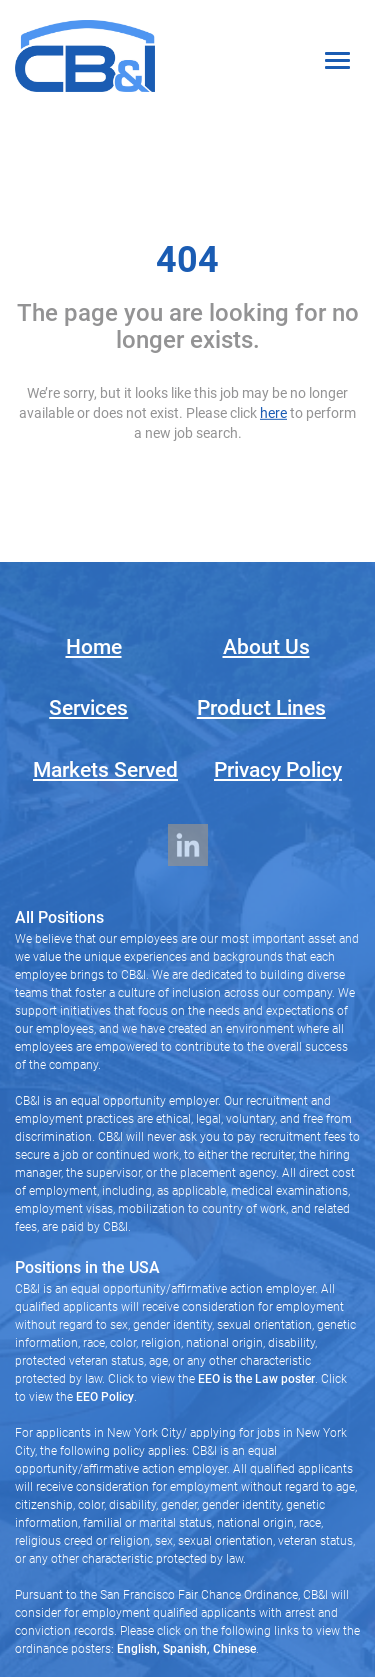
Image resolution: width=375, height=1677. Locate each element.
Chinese (233, 1649)
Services (88, 708)
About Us (266, 647)
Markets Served (105, 770)
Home (94, 647)
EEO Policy (105, 1397)
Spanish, (185, 1649)
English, (138, 1649)
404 (187, 260)
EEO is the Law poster (256, 1379)
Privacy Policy (278, 770)
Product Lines (261, 708)
